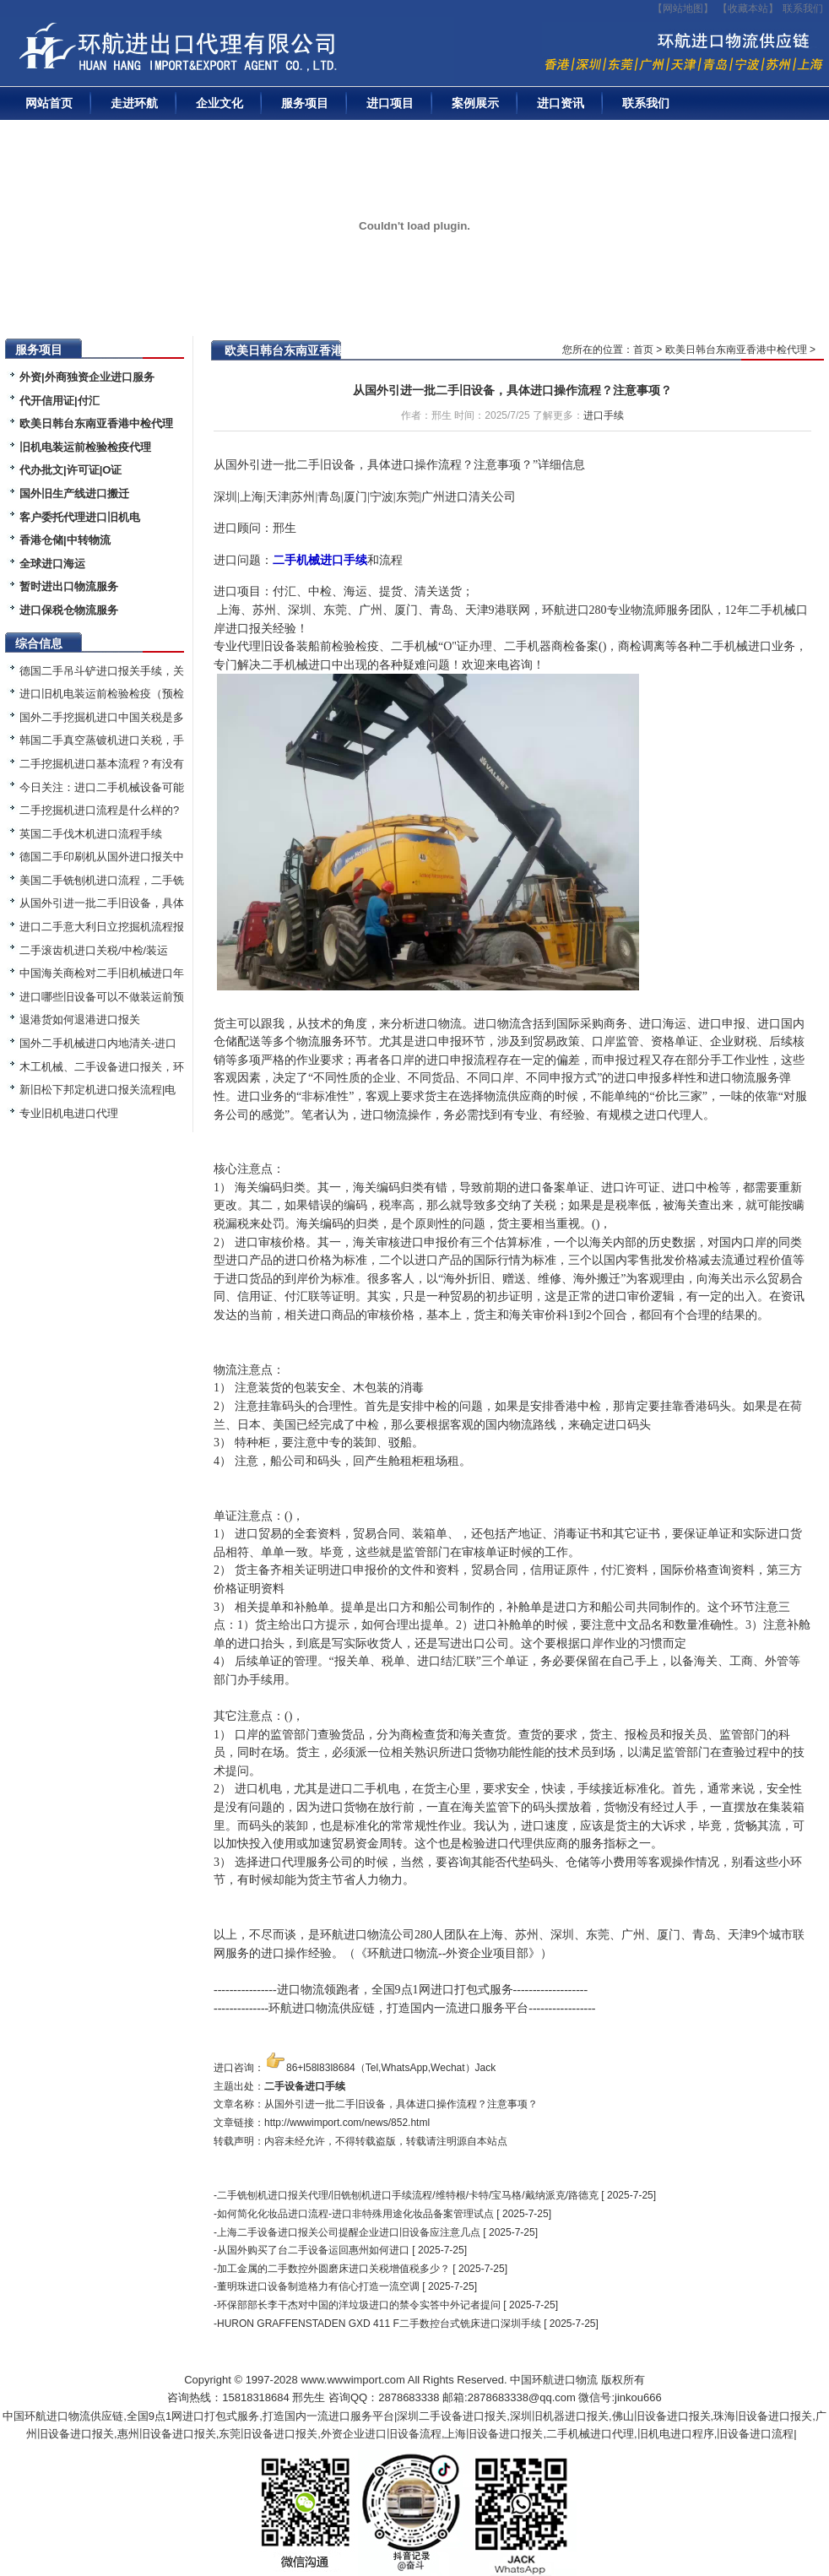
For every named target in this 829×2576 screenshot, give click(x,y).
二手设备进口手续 (304, 2086)
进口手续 (603, 415)
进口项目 (390, 103)
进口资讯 (560, 103)
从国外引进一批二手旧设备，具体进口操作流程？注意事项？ (512, 390)
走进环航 (134, 103)
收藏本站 (748, 8)
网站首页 (49, 103)
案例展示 (475, 103)
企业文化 (219, 103)
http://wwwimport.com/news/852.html (347, 2123)
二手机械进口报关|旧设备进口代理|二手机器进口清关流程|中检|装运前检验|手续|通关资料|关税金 (232, 51)
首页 (643, 349)
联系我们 (803, 8)
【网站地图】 (683, 8)
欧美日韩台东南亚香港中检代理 (736, 349)
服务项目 (304, 103)
